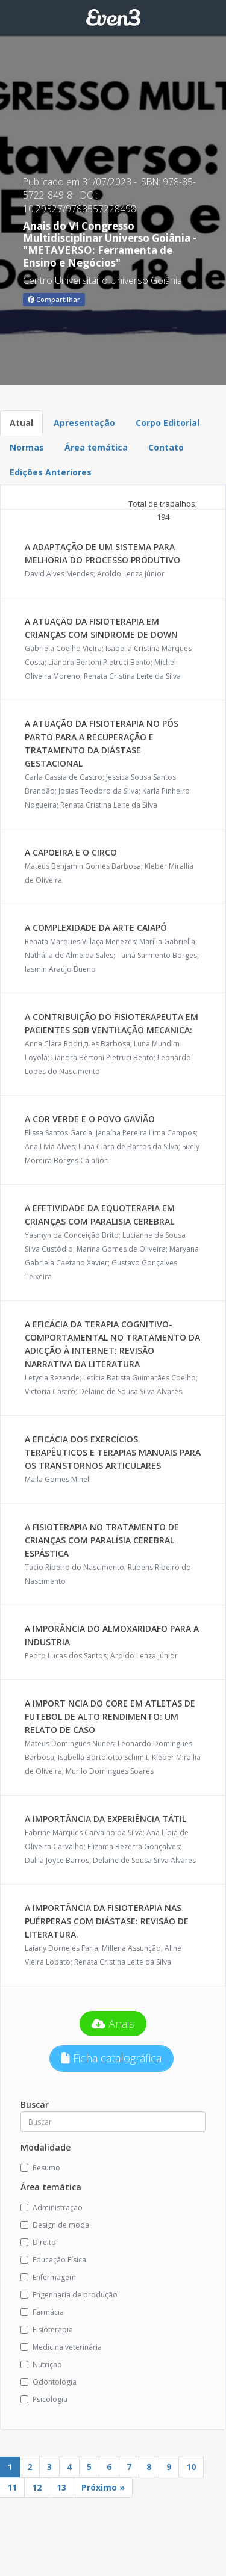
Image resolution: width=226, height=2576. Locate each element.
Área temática (96, 447)
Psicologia (43, 2399)
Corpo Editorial (167, 422)
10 (191, 2467)
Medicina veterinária (61, 2347)
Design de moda (54, 2225)
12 (37, 2487)
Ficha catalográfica (111, 2058)
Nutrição (41, 2364)
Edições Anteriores (51, 472)
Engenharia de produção (69, 2295)
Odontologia (48, 2382)
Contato (166, 447)
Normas (27, 447)
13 (61, 2487)
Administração (51, 2207)
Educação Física (53, 2260)
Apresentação (84, 422)
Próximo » (103, 2487)
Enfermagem (48, 2277)
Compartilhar (54, 299)
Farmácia (42, 2312)
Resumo (40, 2168)
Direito (38, 2242)
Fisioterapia (46, 2329)
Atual (21, 422)
